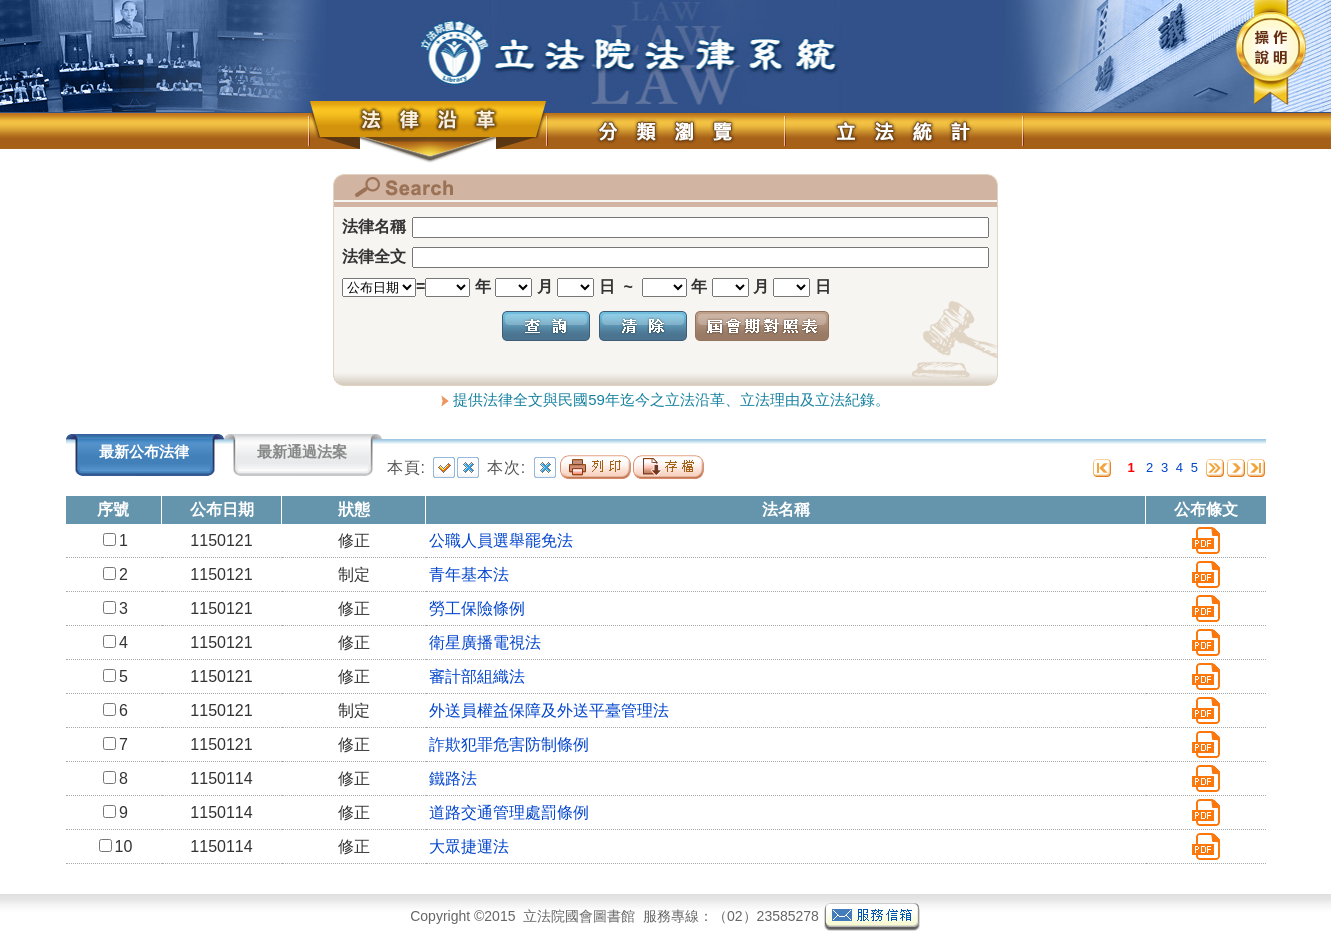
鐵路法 (453, 778)
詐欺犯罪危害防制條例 (509, 744)
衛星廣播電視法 (485, 642)
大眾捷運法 (469, 846)
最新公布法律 (144, 451)
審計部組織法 (477, 676)
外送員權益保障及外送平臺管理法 (549, 710)
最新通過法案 (302, 451)
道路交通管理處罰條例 (509, 812)
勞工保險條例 (477, 608)
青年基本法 (469, 574)
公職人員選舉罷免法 (501, 540)
